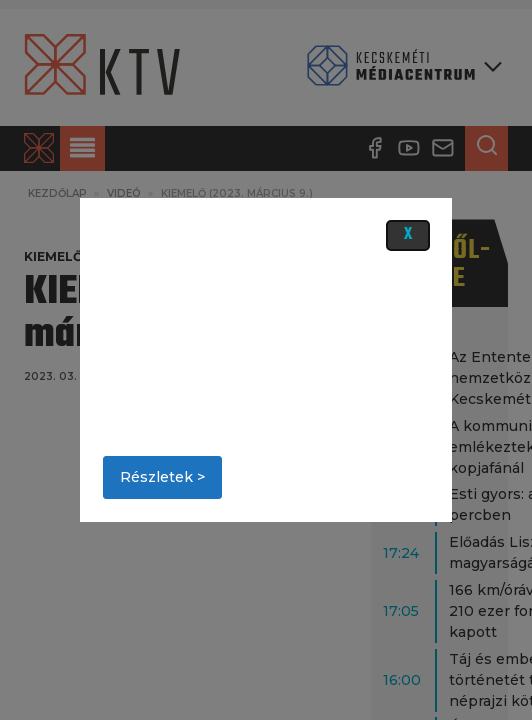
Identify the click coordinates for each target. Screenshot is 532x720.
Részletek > (162, 477)
